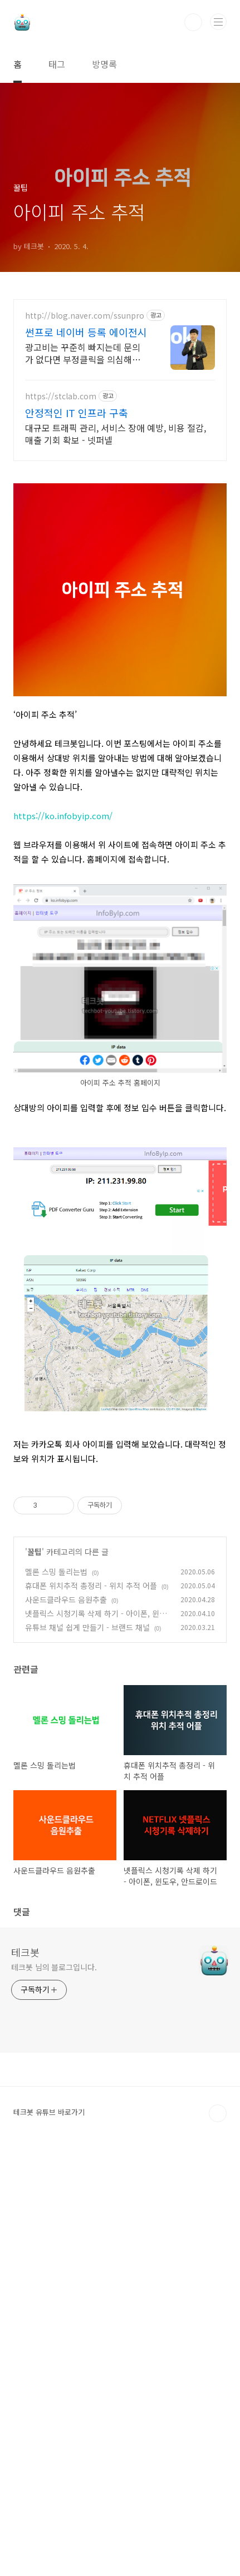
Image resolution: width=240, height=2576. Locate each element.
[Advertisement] (120, 438)
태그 (56, 64)
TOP (218, 2539)
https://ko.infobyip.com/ (62, 1085)
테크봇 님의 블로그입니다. (54, 2392)
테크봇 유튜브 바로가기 (49, 2537)
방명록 (104, 64)
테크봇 (25, 2377)
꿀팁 (34, 1977)
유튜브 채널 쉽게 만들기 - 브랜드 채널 (87, 2052)
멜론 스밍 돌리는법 (56, 1997)
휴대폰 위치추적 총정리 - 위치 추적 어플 (91, 2011)
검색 (193, 22)
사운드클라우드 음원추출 (66, 2024)
